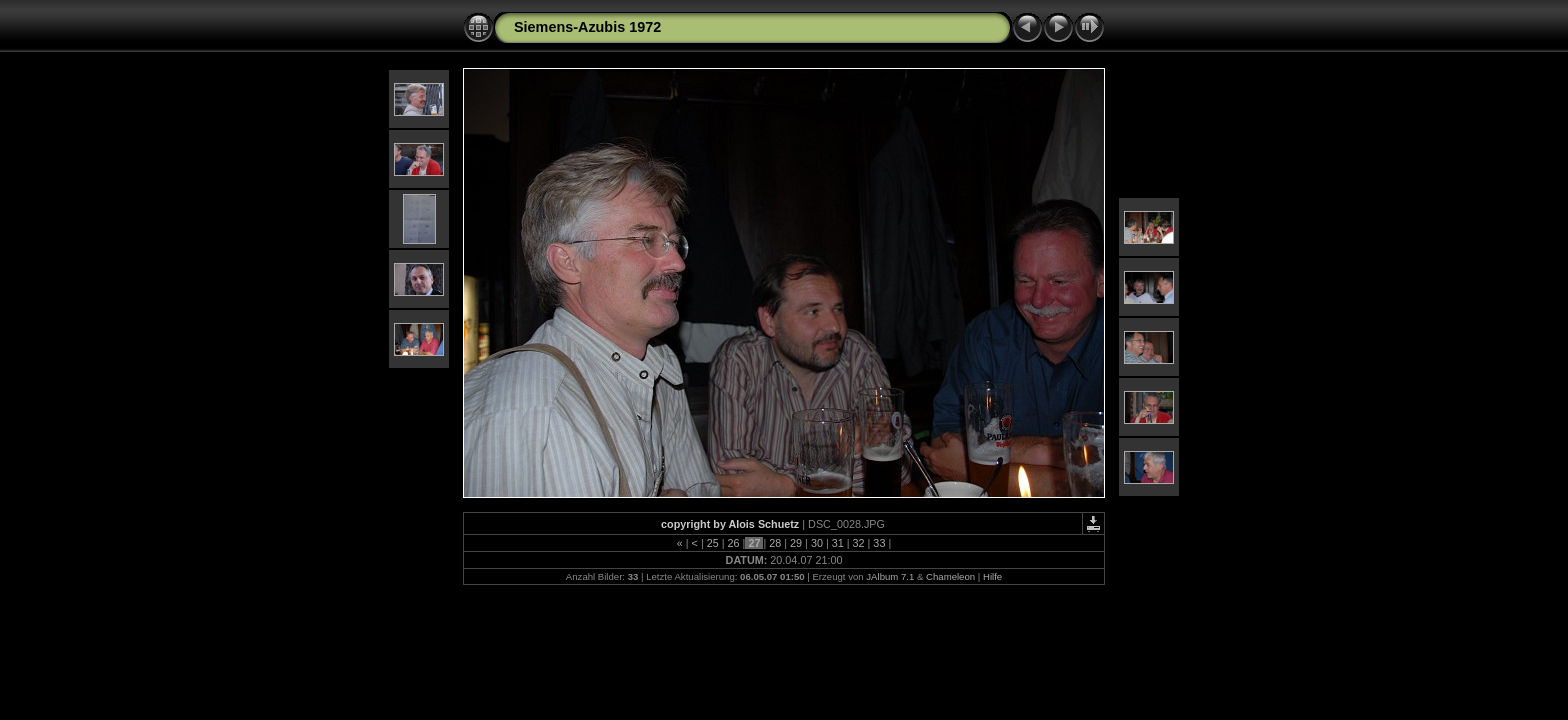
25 (713, 543)
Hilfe (992, 576)
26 (734, 543)
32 (859, 543)
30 (817, 543)
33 (879, 543)
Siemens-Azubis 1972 (587, 27)
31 (838, 543)
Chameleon (950, 576)
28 (775, 543)
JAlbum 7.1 (890, 576)
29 (796, 543)
